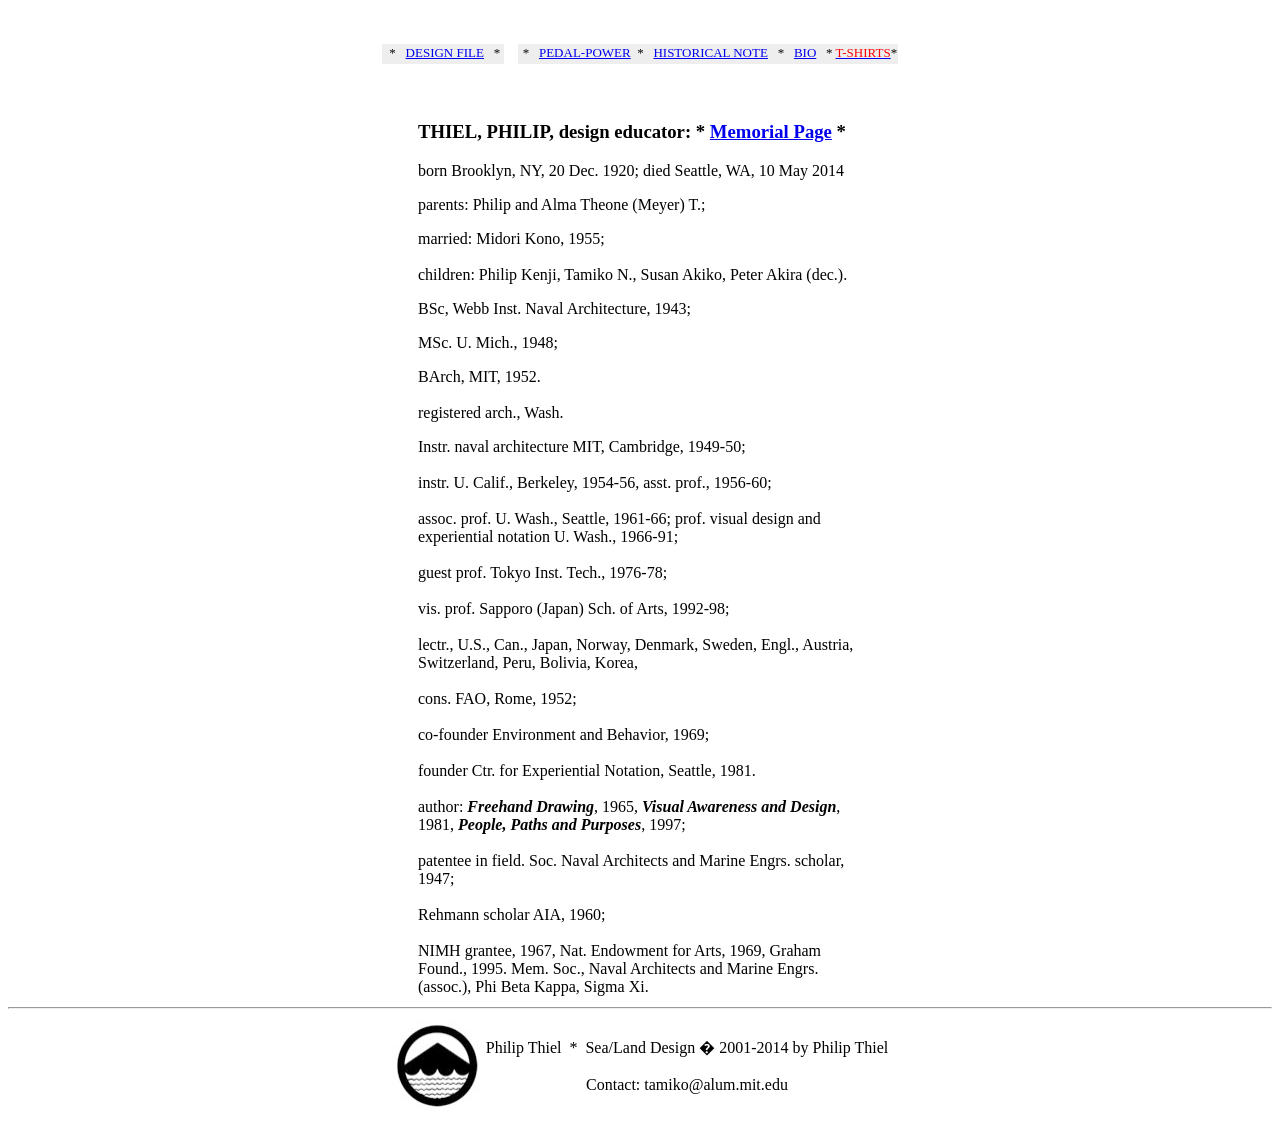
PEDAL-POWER (585, 52)
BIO (805, 52)
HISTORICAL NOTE (710, 52)
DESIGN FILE (445, 52)
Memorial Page (771, 131)
